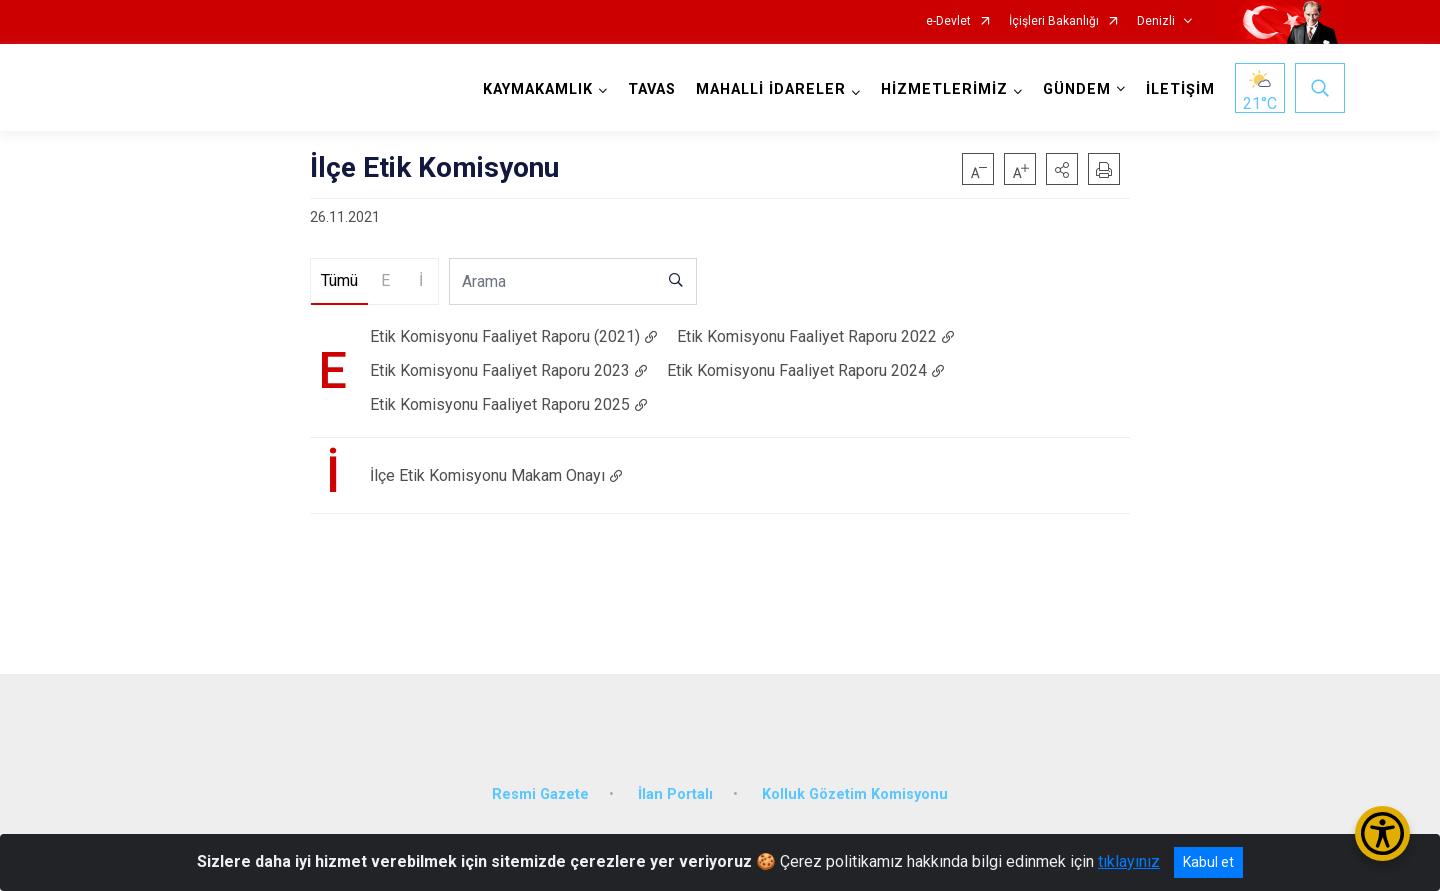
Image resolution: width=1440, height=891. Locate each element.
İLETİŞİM (1178, 89)
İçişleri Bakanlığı (1054, 21)
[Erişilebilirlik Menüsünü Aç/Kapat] (1382, 833)
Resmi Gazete (540, 786)
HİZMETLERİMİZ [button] (942, 89)
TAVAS (650, 89)
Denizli (1156, 21)
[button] (1062, 169)
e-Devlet (948, 21)
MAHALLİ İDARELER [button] (769, 89)
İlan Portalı (675, 786)
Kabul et (1208, 862)
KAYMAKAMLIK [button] (536, 89)
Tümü (339, 280)
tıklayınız (1129, 861)
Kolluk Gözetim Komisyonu (855, 786)
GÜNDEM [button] (1075, 89)
